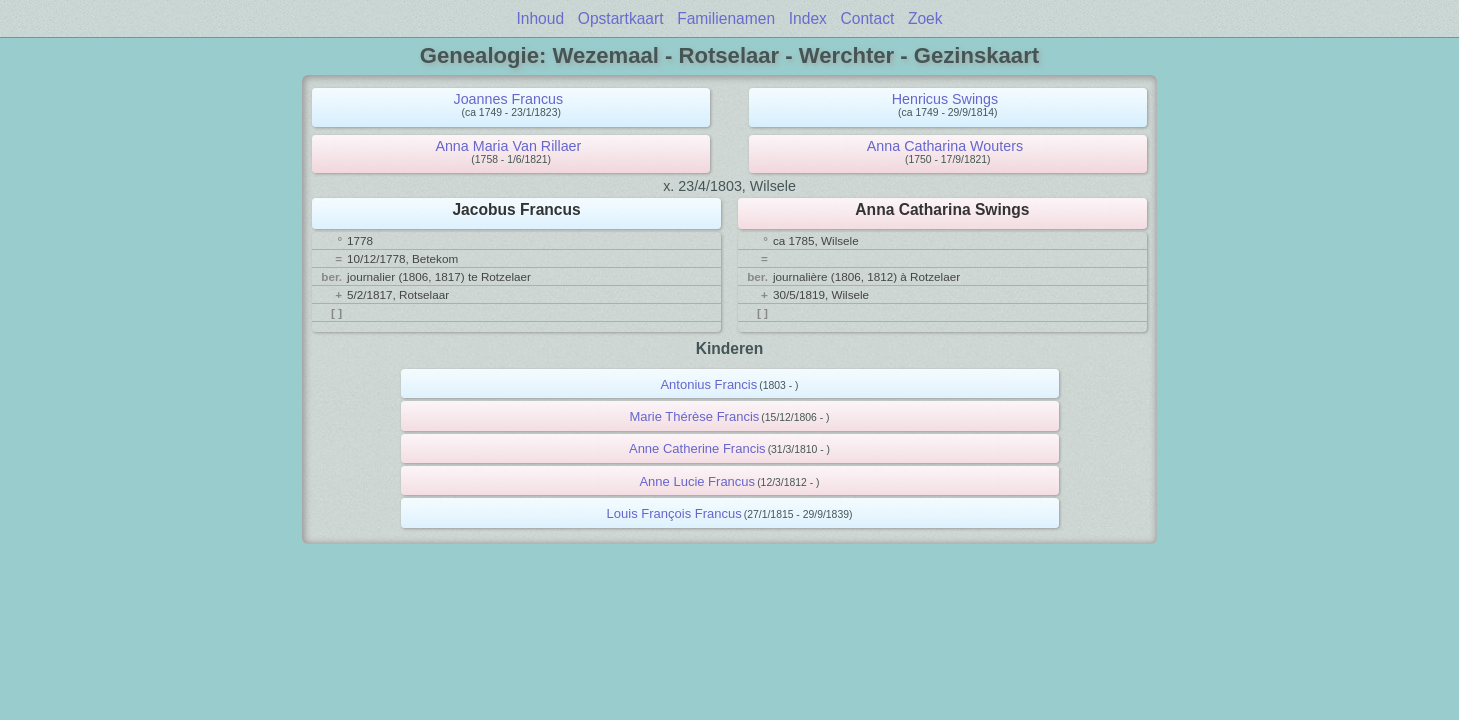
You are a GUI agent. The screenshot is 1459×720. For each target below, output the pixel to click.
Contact (868, 18)
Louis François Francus (674, 513)
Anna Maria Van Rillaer (508, 146)
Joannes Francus (509, 99)
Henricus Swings (945, 99)
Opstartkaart (621, 18)
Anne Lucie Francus (697, 481)
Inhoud (540, 18)
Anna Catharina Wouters (945, 146)
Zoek (925, 18)
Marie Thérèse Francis (694, 416)
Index (808, 18)
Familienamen (726, 18)
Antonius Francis (708, 384)
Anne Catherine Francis (697, 448)
